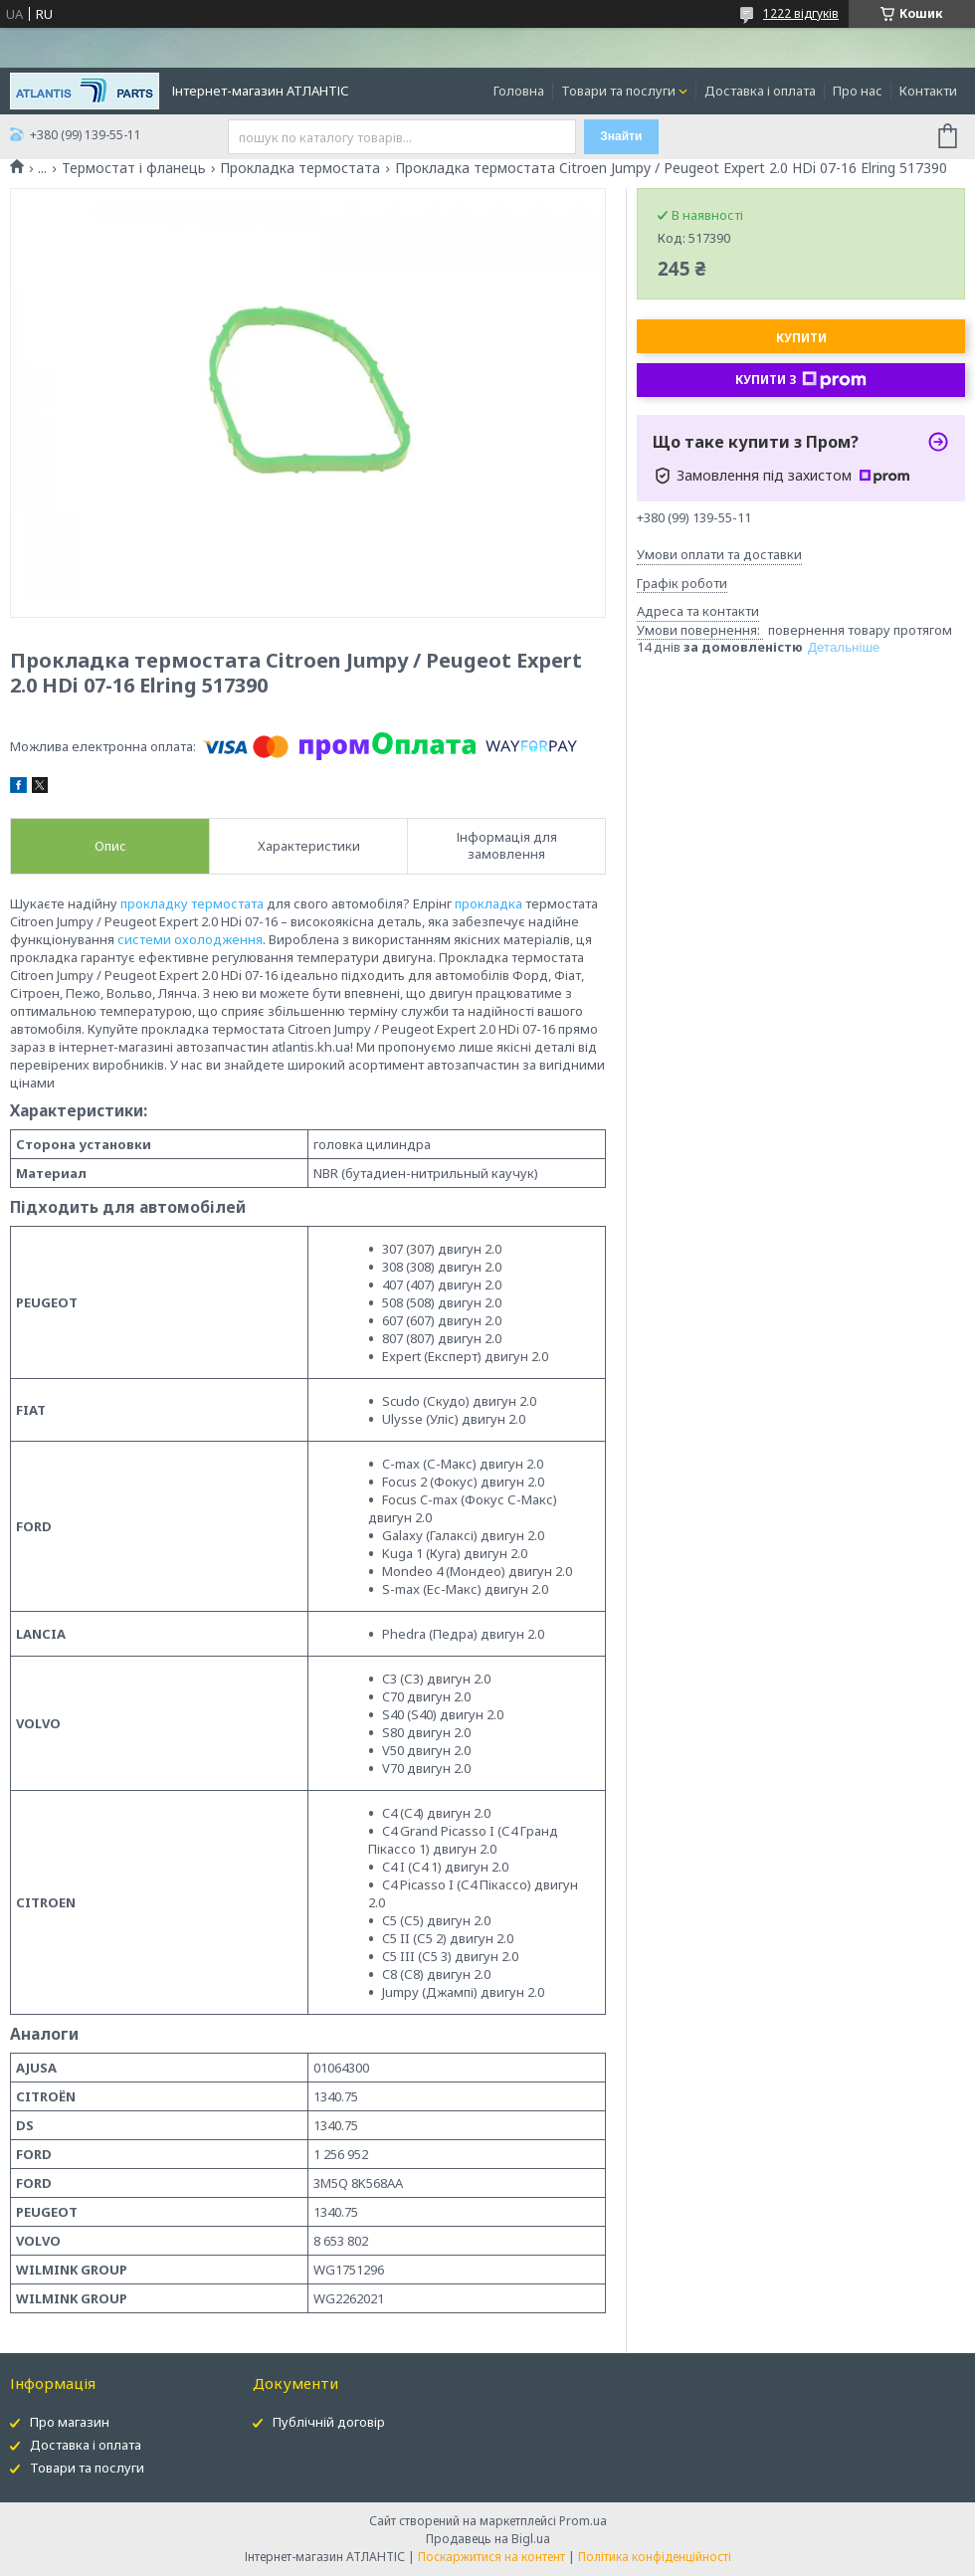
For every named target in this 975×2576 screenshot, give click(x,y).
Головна (518, 90)
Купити (801, 337)
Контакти (928, 90)
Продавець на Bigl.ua (488, 2538)
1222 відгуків (801, 13)
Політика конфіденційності (654, 2556)
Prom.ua (583, 2520)
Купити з (801, 380)
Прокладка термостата (300, 168)
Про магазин (69, 2422)
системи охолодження (190, 939)
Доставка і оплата (760, 90)
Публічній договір (329, 2422)
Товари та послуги (618, 90)
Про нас (857, 90)
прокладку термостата (192, 903)
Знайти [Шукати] (621, 136)
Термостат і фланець (134, 168)
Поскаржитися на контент (491, 2556)
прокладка (488, 903)
